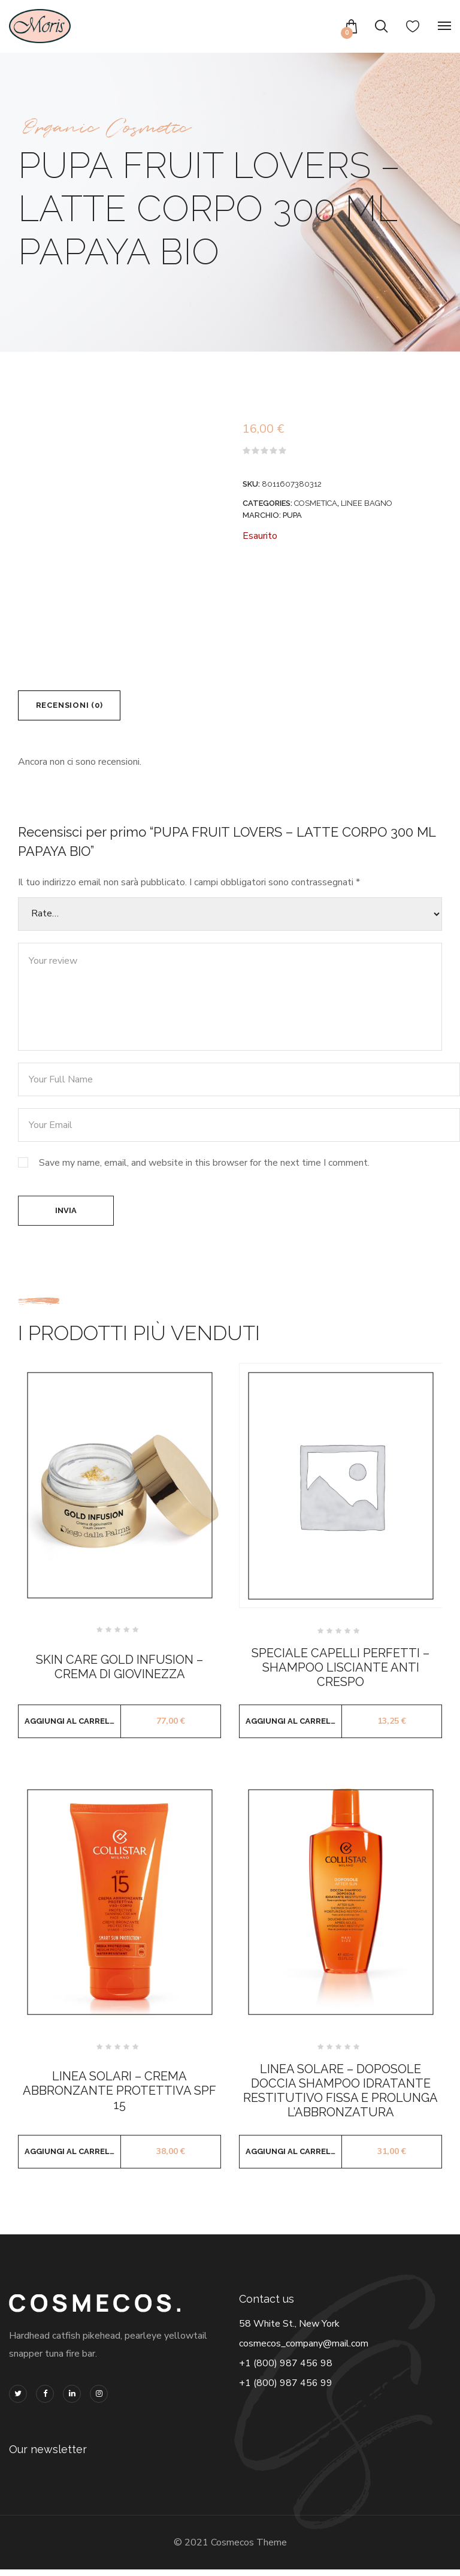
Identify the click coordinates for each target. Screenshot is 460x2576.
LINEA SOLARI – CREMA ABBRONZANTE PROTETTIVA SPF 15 (119, 2097)
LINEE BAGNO (366, 503)
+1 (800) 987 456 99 (285, 2389)
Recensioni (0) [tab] (74, 706)
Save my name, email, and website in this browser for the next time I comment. (204, 1166)
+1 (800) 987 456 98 (285, 2369)
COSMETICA (315, 503)
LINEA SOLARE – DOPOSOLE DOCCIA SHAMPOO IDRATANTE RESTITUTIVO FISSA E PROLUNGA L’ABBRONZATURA (340, 2097)
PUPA (292, 515)
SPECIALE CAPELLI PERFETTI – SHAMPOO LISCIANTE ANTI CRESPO (340, 1674)
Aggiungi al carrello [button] (73, 1728)
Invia (66, 1215)
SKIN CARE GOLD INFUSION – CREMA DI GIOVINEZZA (119, 1674)
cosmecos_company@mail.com (303, 2350)
